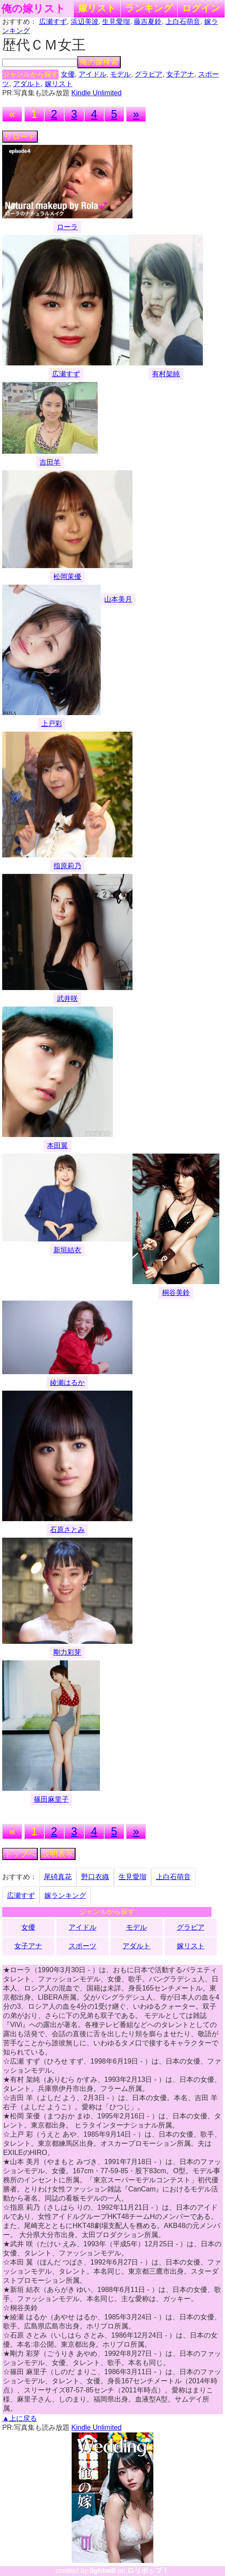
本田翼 (57, 1145)
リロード (20, 136)
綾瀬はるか (67, 1382)
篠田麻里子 (51, 1799)
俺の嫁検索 (99, 62)
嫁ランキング (65, 1895)
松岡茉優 (67, 576)
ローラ (67, 227)
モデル (120, 74)
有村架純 (166, 374)
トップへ (20, 1854)
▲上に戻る (19, 2418)
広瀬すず (53, 21)
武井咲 (67, 998)
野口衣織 (95, 1876)
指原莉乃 (67, 866)
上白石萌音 (182, 21)
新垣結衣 (67, 1250)
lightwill (103, 2570)
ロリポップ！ (148, 2570)
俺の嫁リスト (33, 8)
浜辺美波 (85, 21)
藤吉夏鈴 (148, 21)
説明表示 (57, 1854)
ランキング (149, 8)
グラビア (148, 74)
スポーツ (82, 1946)
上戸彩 (51, 723)
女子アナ (180, 74)
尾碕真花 (58, 1876)
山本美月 (118, 599)
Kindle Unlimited (96, 93)
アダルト (27, 83)
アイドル (92, 74)
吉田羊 (50, 462)
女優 (68, 74)
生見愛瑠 (116, 21)
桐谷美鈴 (176, 1292)
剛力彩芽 (67, 1652)
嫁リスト (97, 8)
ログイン (201, 8)
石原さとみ (67, 1529)
